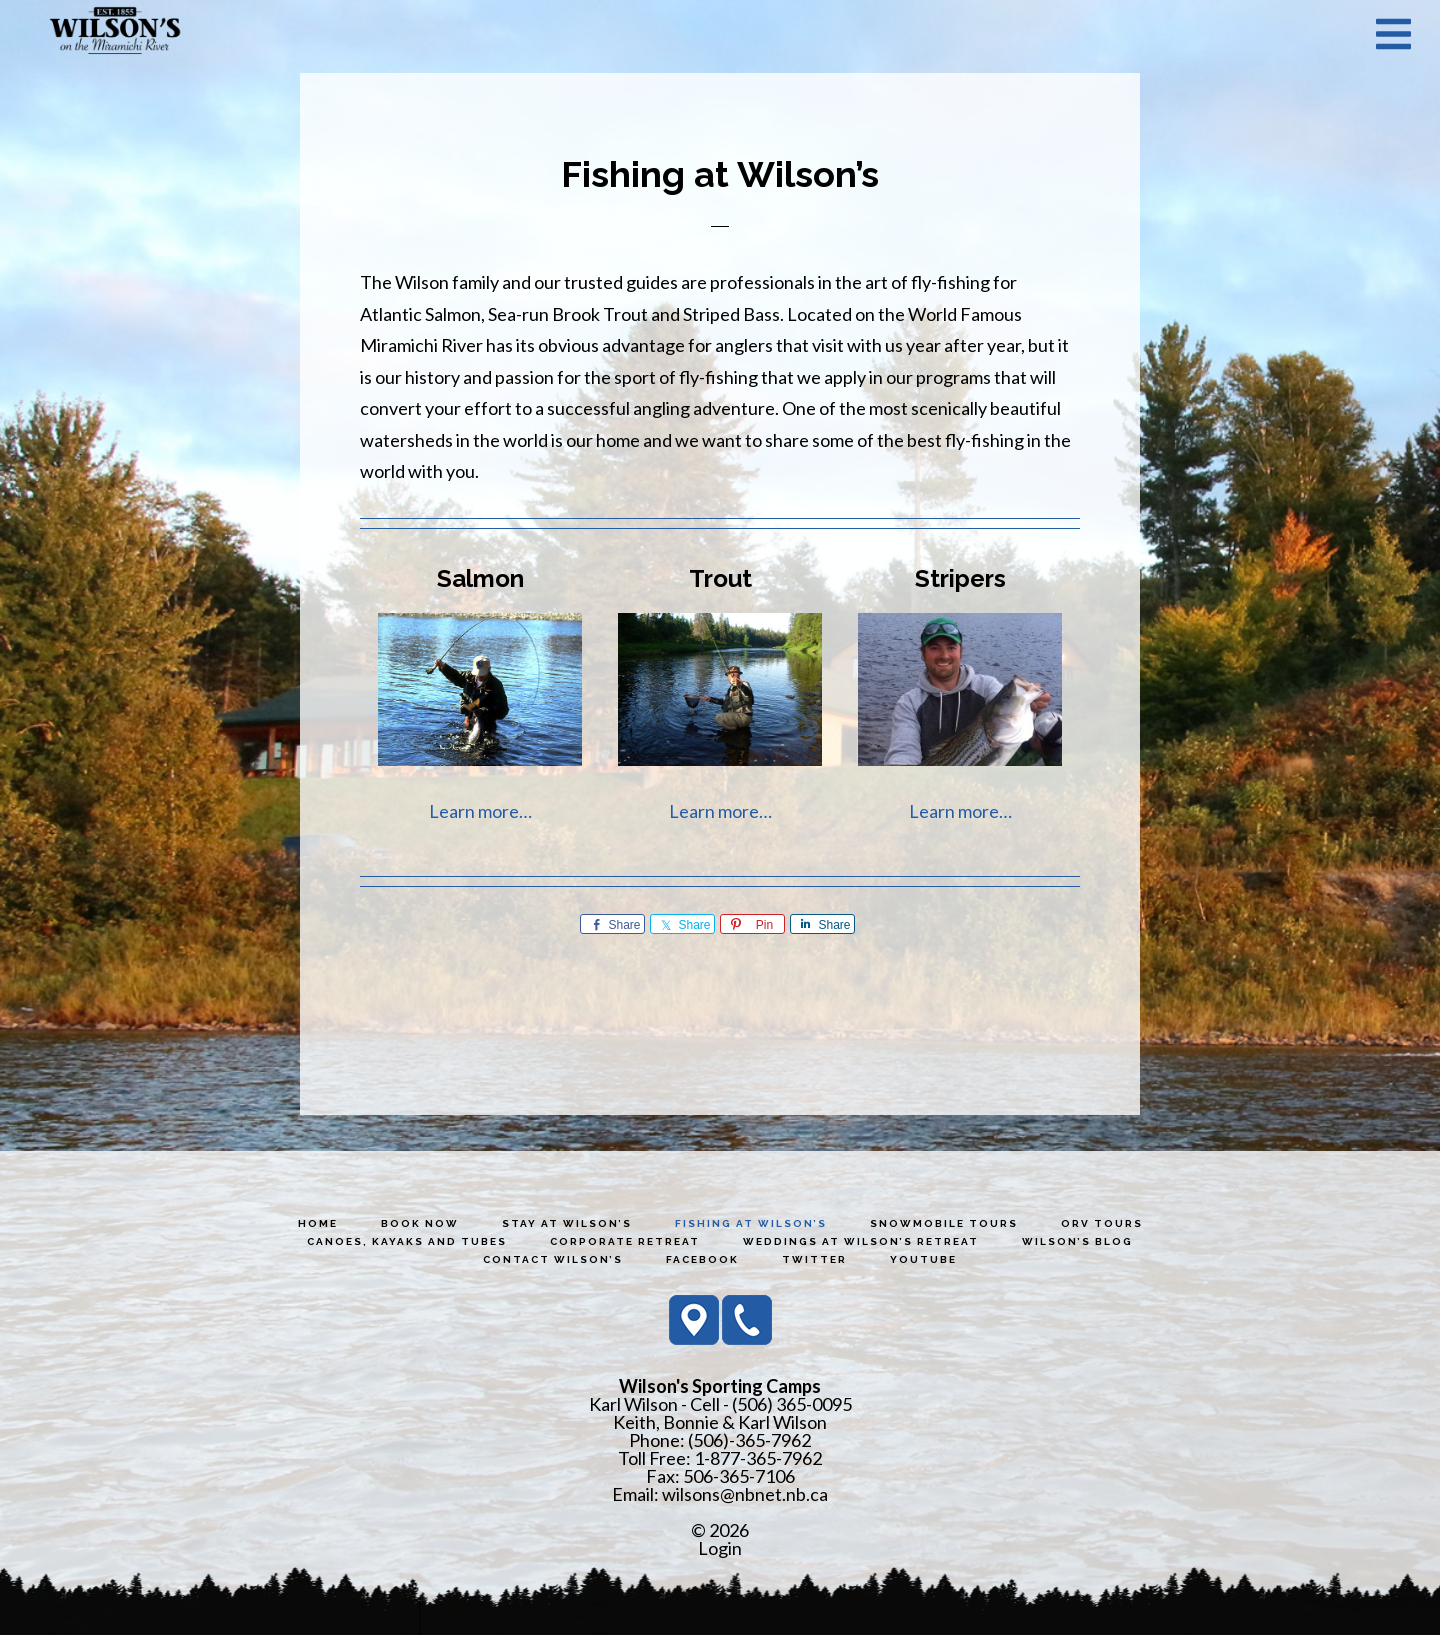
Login (720, 1548)
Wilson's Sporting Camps (115, 33)
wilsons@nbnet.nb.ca (745, 1494)
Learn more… (480, 811)
